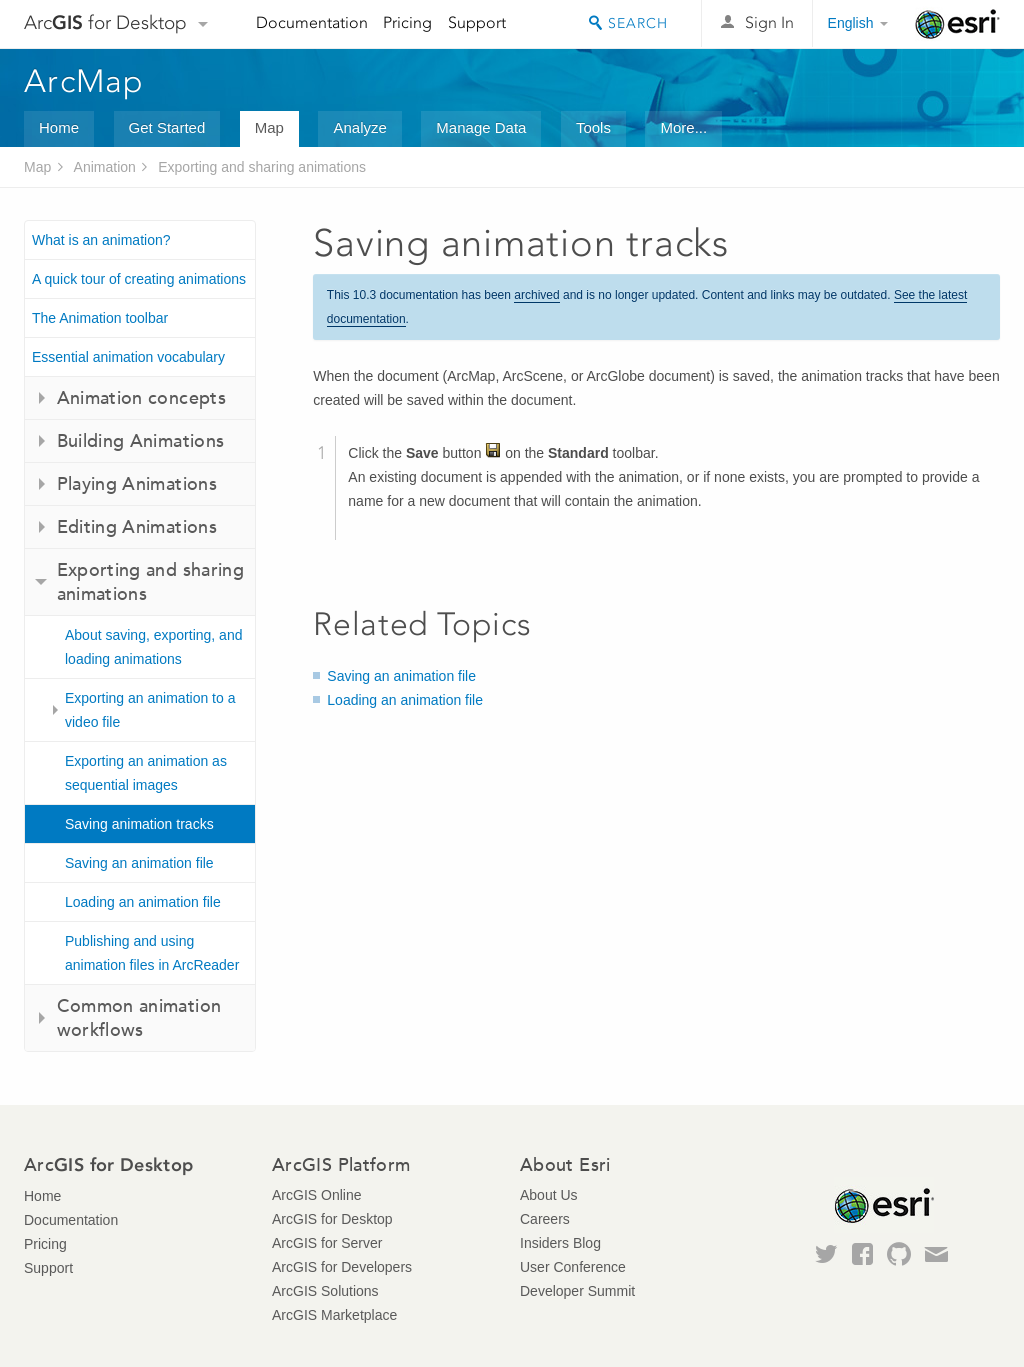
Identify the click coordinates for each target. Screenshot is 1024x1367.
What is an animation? (101, 240)
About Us (549, 1195)
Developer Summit (577, 1291)
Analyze (359, 127)
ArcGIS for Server (327, 1243)
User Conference (573, 1267)
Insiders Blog (560, 1243)
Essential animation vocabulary (128, 357)
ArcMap (84, 81)
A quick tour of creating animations (139, 279)
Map (269, 127)
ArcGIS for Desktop (332, 1219)
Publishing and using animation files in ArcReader (152, 953)
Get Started (167, 127)
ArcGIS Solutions (325, 1291)
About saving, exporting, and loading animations (153, 647)
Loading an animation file (143, 902)
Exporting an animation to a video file (150, 710)
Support (477, 22)
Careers (545, 1219)
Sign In (769, 22)
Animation (105, 167)
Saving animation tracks (139, 824)
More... (683, 127)
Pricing (407, 22)
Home (59, 127)
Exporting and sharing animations (262, 167)
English (851, 23)
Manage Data (481, 127)
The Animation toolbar (100, 318)
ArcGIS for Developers (342, 1267)
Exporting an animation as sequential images (146, 773)
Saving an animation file (139, 863)
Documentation (312, 22)
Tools (593, 127)
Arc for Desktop (105, 22)
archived (536, 295)
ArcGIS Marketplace (334, 1315)
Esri (957, 24)
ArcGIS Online (316, 1195)
